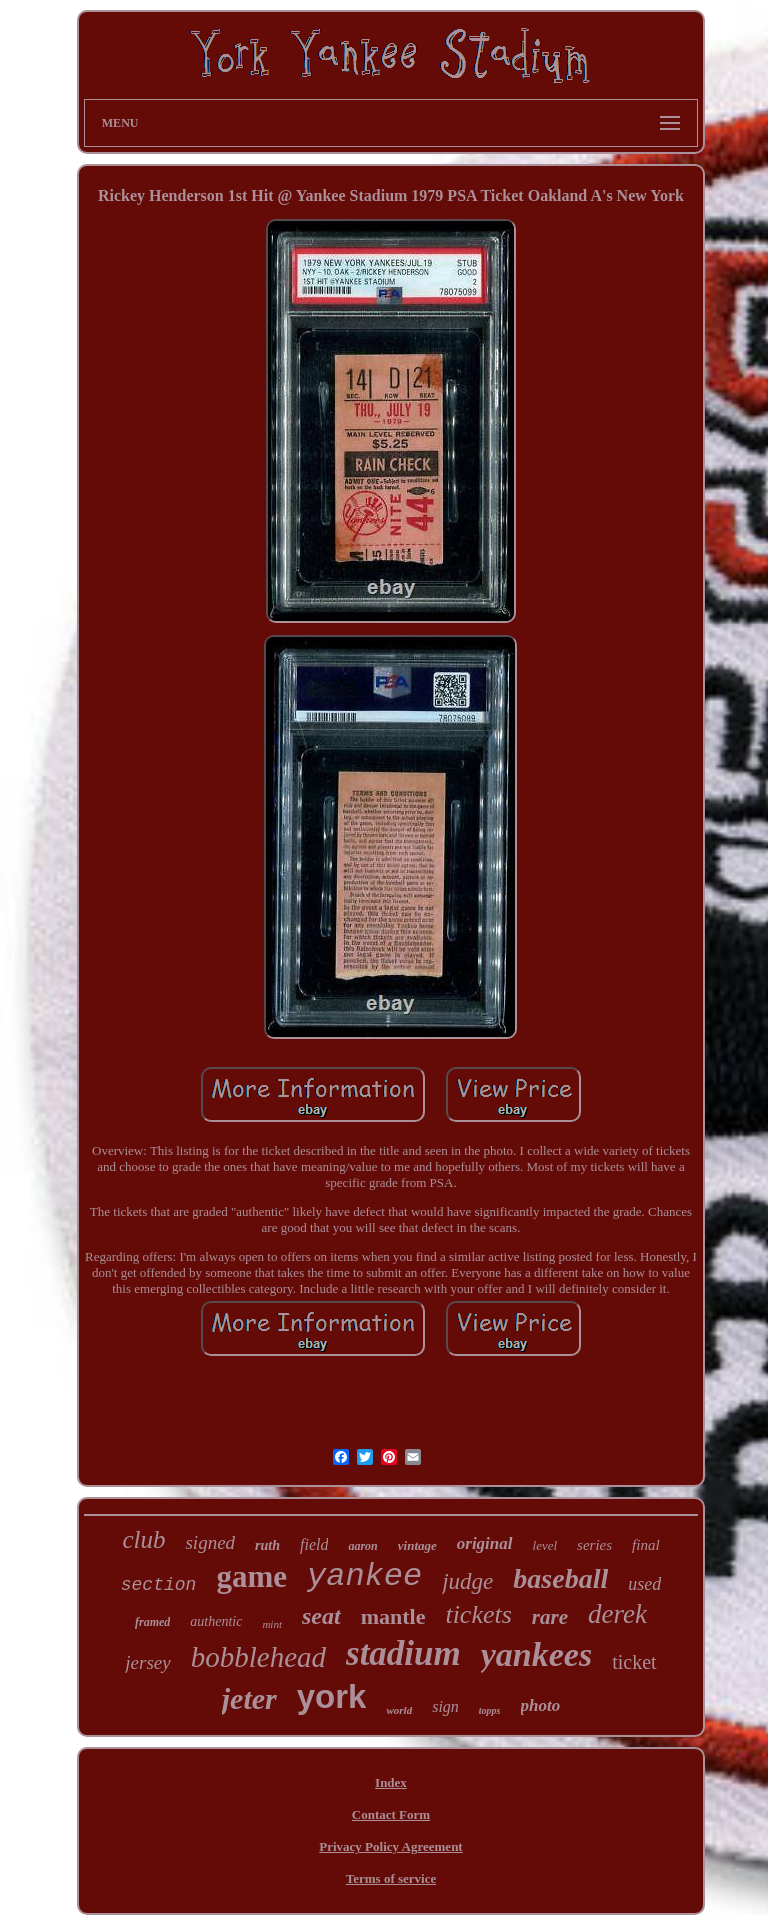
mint (272, 1624)
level (545, 1545)
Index (391, 1782)
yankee (364, 1576)
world (399, 1710)
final (646, 1545)
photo (541, 1705)
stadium (403, 1653)
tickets (478, 1614)
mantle (393, 1616)
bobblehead (258, 1657)
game (251, 1576)
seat (321, 1616)
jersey (147, 1662)
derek (617, 1614)
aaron (362, 1546)
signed (210, 1542)
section (159, 1585)
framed (152, 1622)
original (485, 1543)
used (644, 1584)
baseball (560, 1578)
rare (550, 1617)
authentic (216, 1621)
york (332, 1696)
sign (445, 1706)
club (143, 1539)
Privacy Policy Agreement (390, 1846)
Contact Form (391, 1814)
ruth (267, 1545)
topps (490, 1710)
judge (467, 1581)
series (594, 1545)
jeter (249, 1698)
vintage (417, 1545)
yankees (536, 1654)
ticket (634, 1662)
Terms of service (391, 1878)
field (314, 1544)
